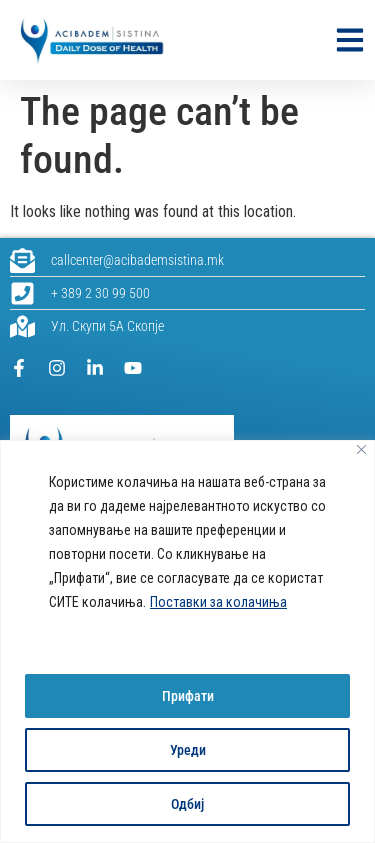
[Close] (361, 449)
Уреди (188, 750)
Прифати (188, 696)
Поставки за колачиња (218, 602)
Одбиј (187, 804)
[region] (187, 641)
